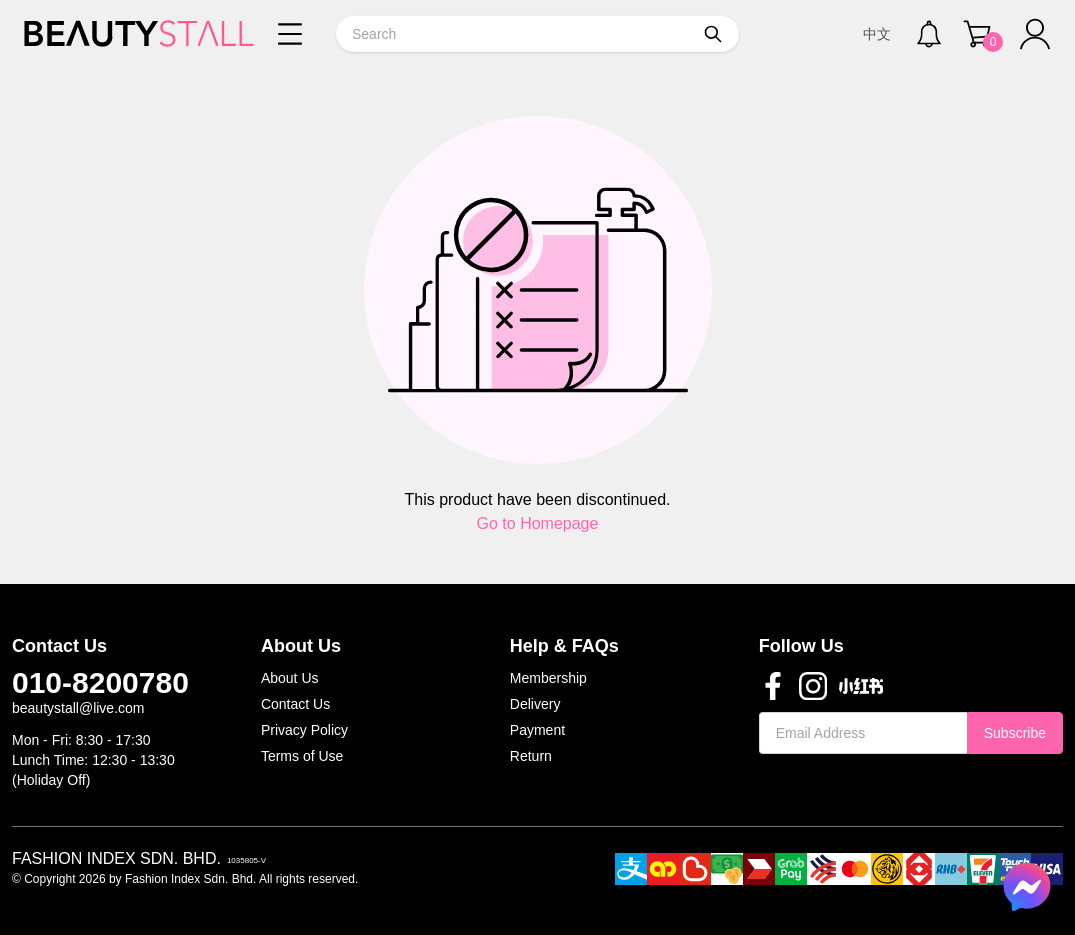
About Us (290, 678)
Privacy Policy (304, 730)
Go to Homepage (538, 523)
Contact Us (295, 704)
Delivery (535, 704)
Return (531, 756)
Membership (548, 678)
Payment (537, 730)
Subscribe (1015, 733)
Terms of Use (302, 756)
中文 (877, 34)
